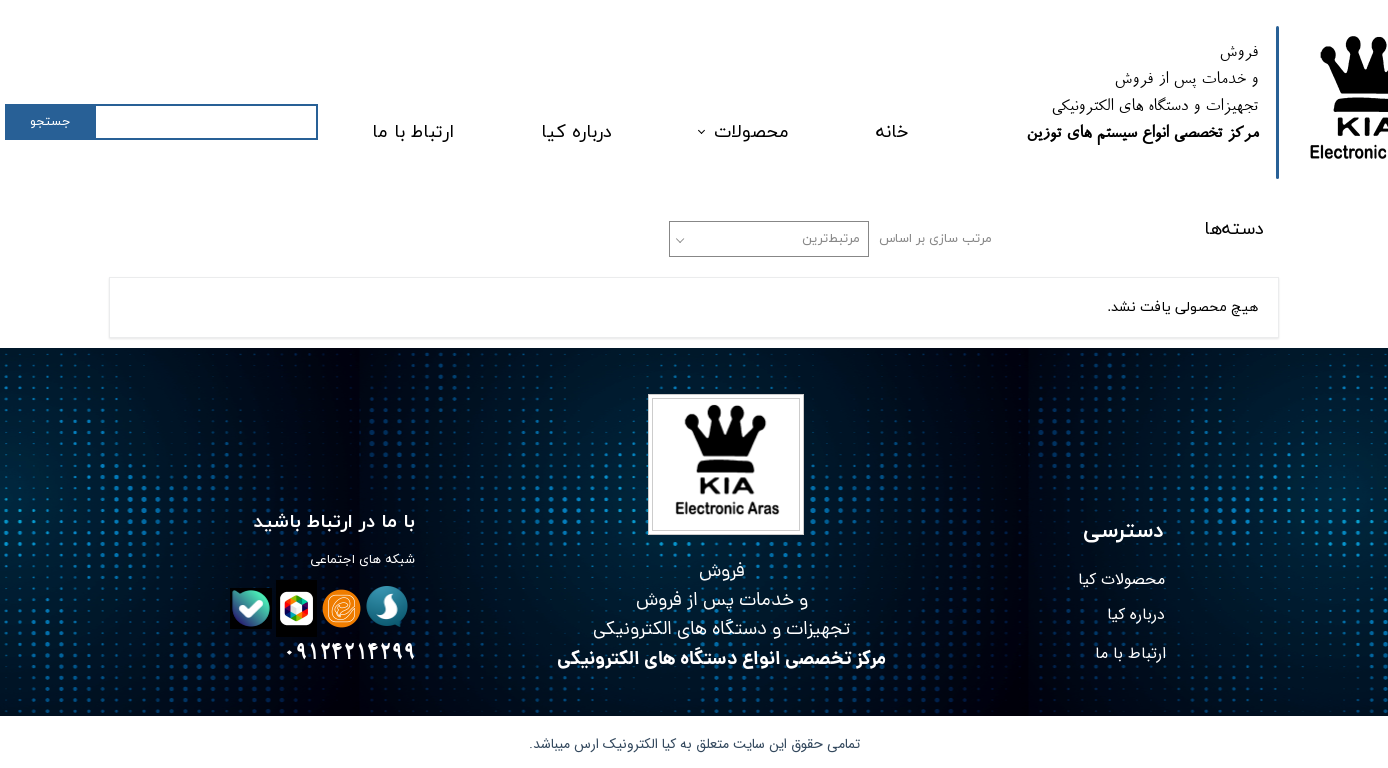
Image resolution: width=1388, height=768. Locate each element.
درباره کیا (576, 132)
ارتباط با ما (413, 132)
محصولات (751, 132)
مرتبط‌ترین (831, 239)
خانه (892, 132)
